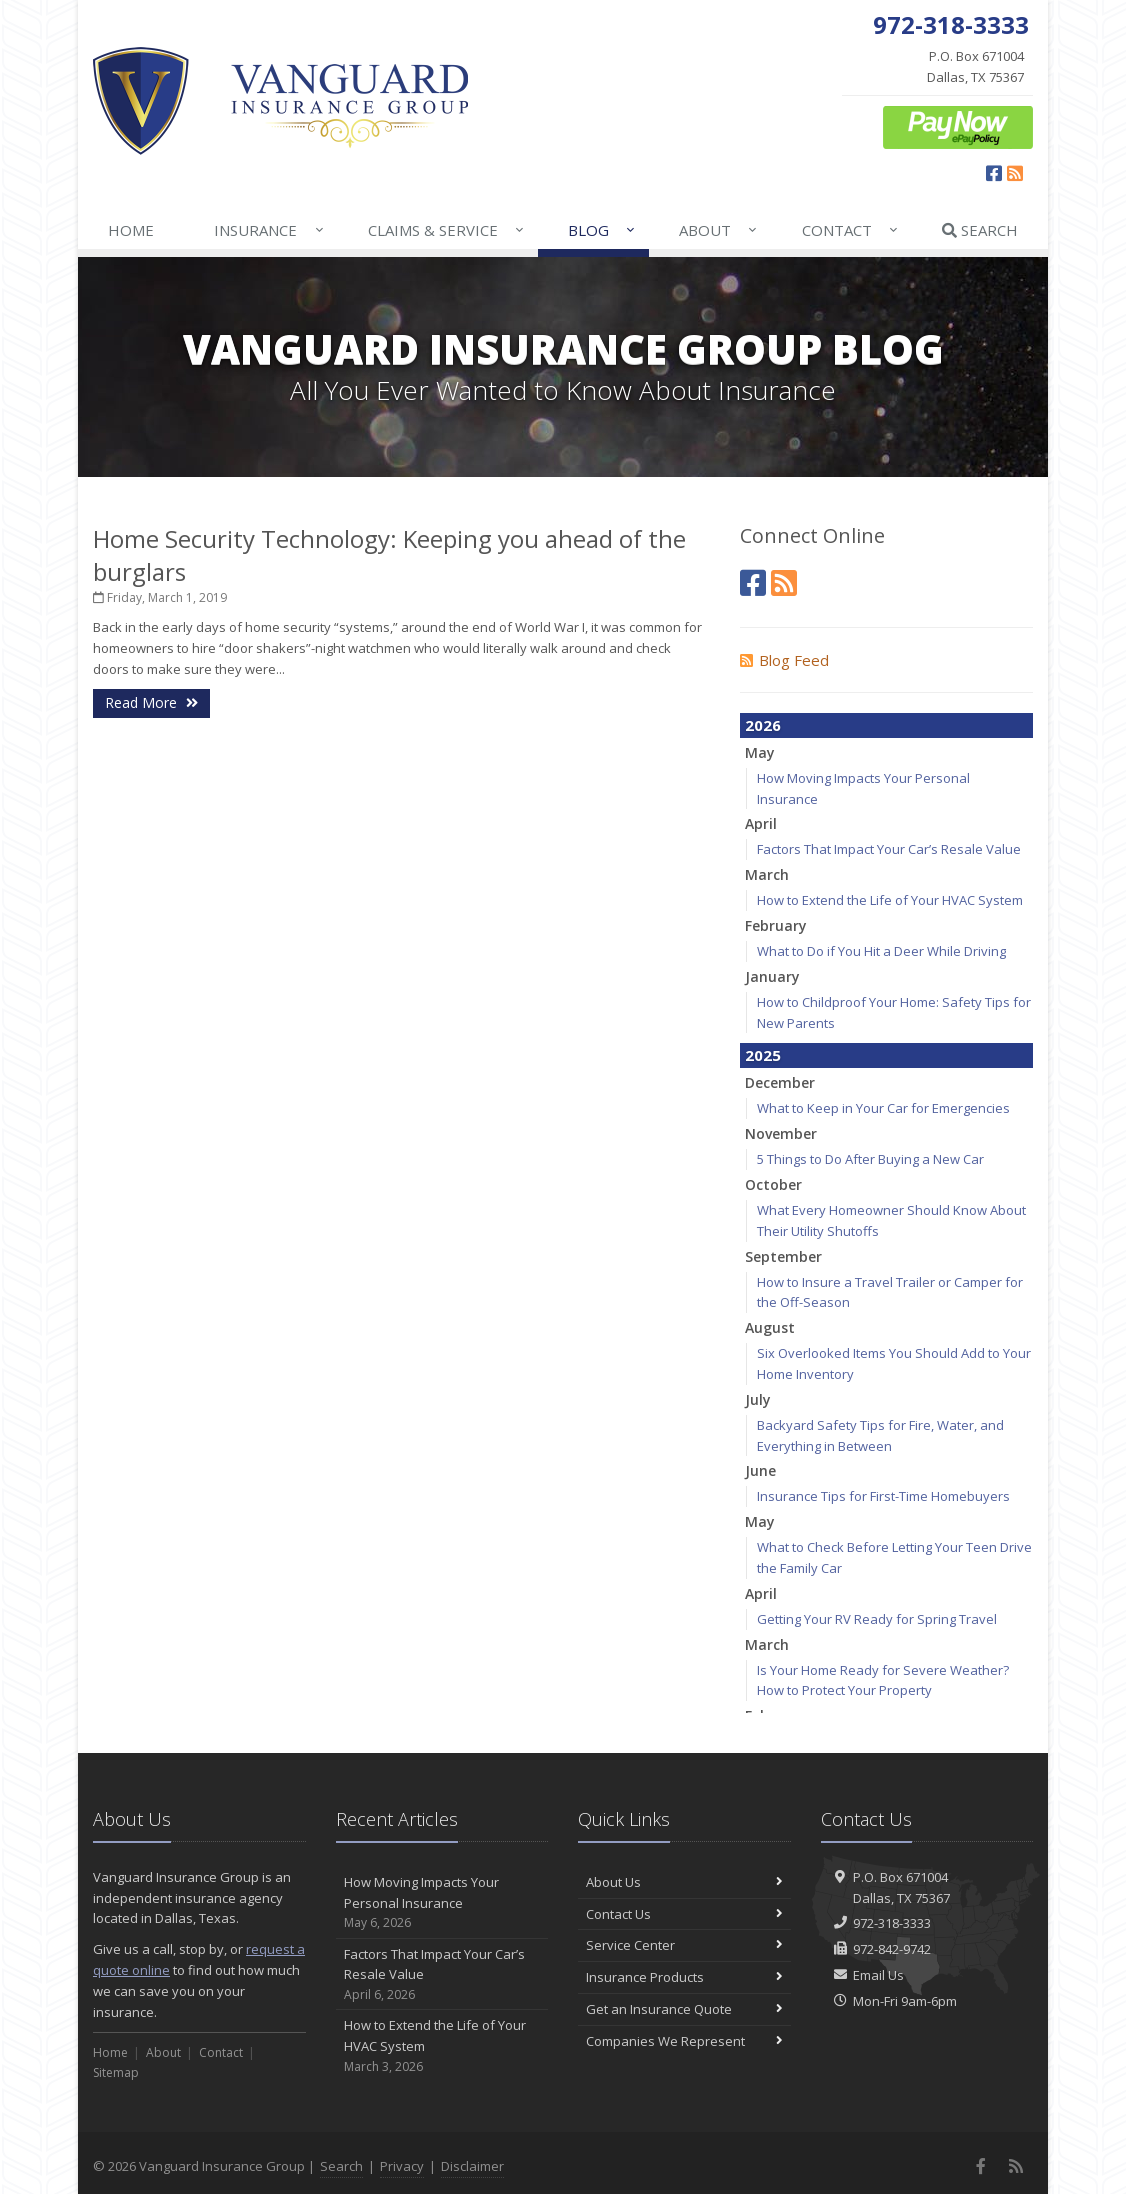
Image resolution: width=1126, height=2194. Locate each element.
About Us (684, 1882)
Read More (151, 702)
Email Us (878, 1975)
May (760, 752)
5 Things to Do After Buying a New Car (870, 1159)
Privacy (402, 2166)
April (761, 823)
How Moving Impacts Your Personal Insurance (442, 1903)
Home (131, 230)
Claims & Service (447, 230)
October (773, 1184)
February (776, 925)
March (767, 874)
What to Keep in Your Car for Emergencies (883, 1108)
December (780, 1082)
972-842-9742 (892, 1949)
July (758, 1399)
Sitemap (116, 2072)
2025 (763, 1055)
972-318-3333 (892, 1923)
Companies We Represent (684, 2041)
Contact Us (684, 1914)
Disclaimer (472, 2166)
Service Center (684, 1945)
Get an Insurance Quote (684, 2009)
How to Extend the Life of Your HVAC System (890, 900)
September (783, 1256)
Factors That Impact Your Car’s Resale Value (889, 849)
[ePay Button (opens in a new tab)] (958, 126)
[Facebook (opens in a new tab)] (994, 173)
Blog (602, 230)
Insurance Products (684, 1977)
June (760, 1470)
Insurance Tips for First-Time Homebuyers (883, 1496)
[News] (784, 582)
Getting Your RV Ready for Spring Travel (877, 1619)
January (772, 976)
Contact (851, 230)
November (781, 1133)
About (719, 230)
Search (980, 230)
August (770, 1327)
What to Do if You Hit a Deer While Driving (881, 951)
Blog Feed (784, 660)
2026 (763, 725)
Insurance (269, 230)
